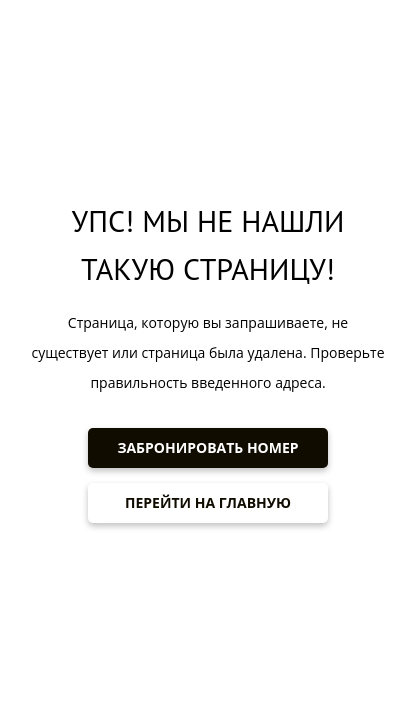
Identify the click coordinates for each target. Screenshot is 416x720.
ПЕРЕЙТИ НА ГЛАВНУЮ (208, 502)
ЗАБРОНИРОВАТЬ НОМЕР (207, 447)
